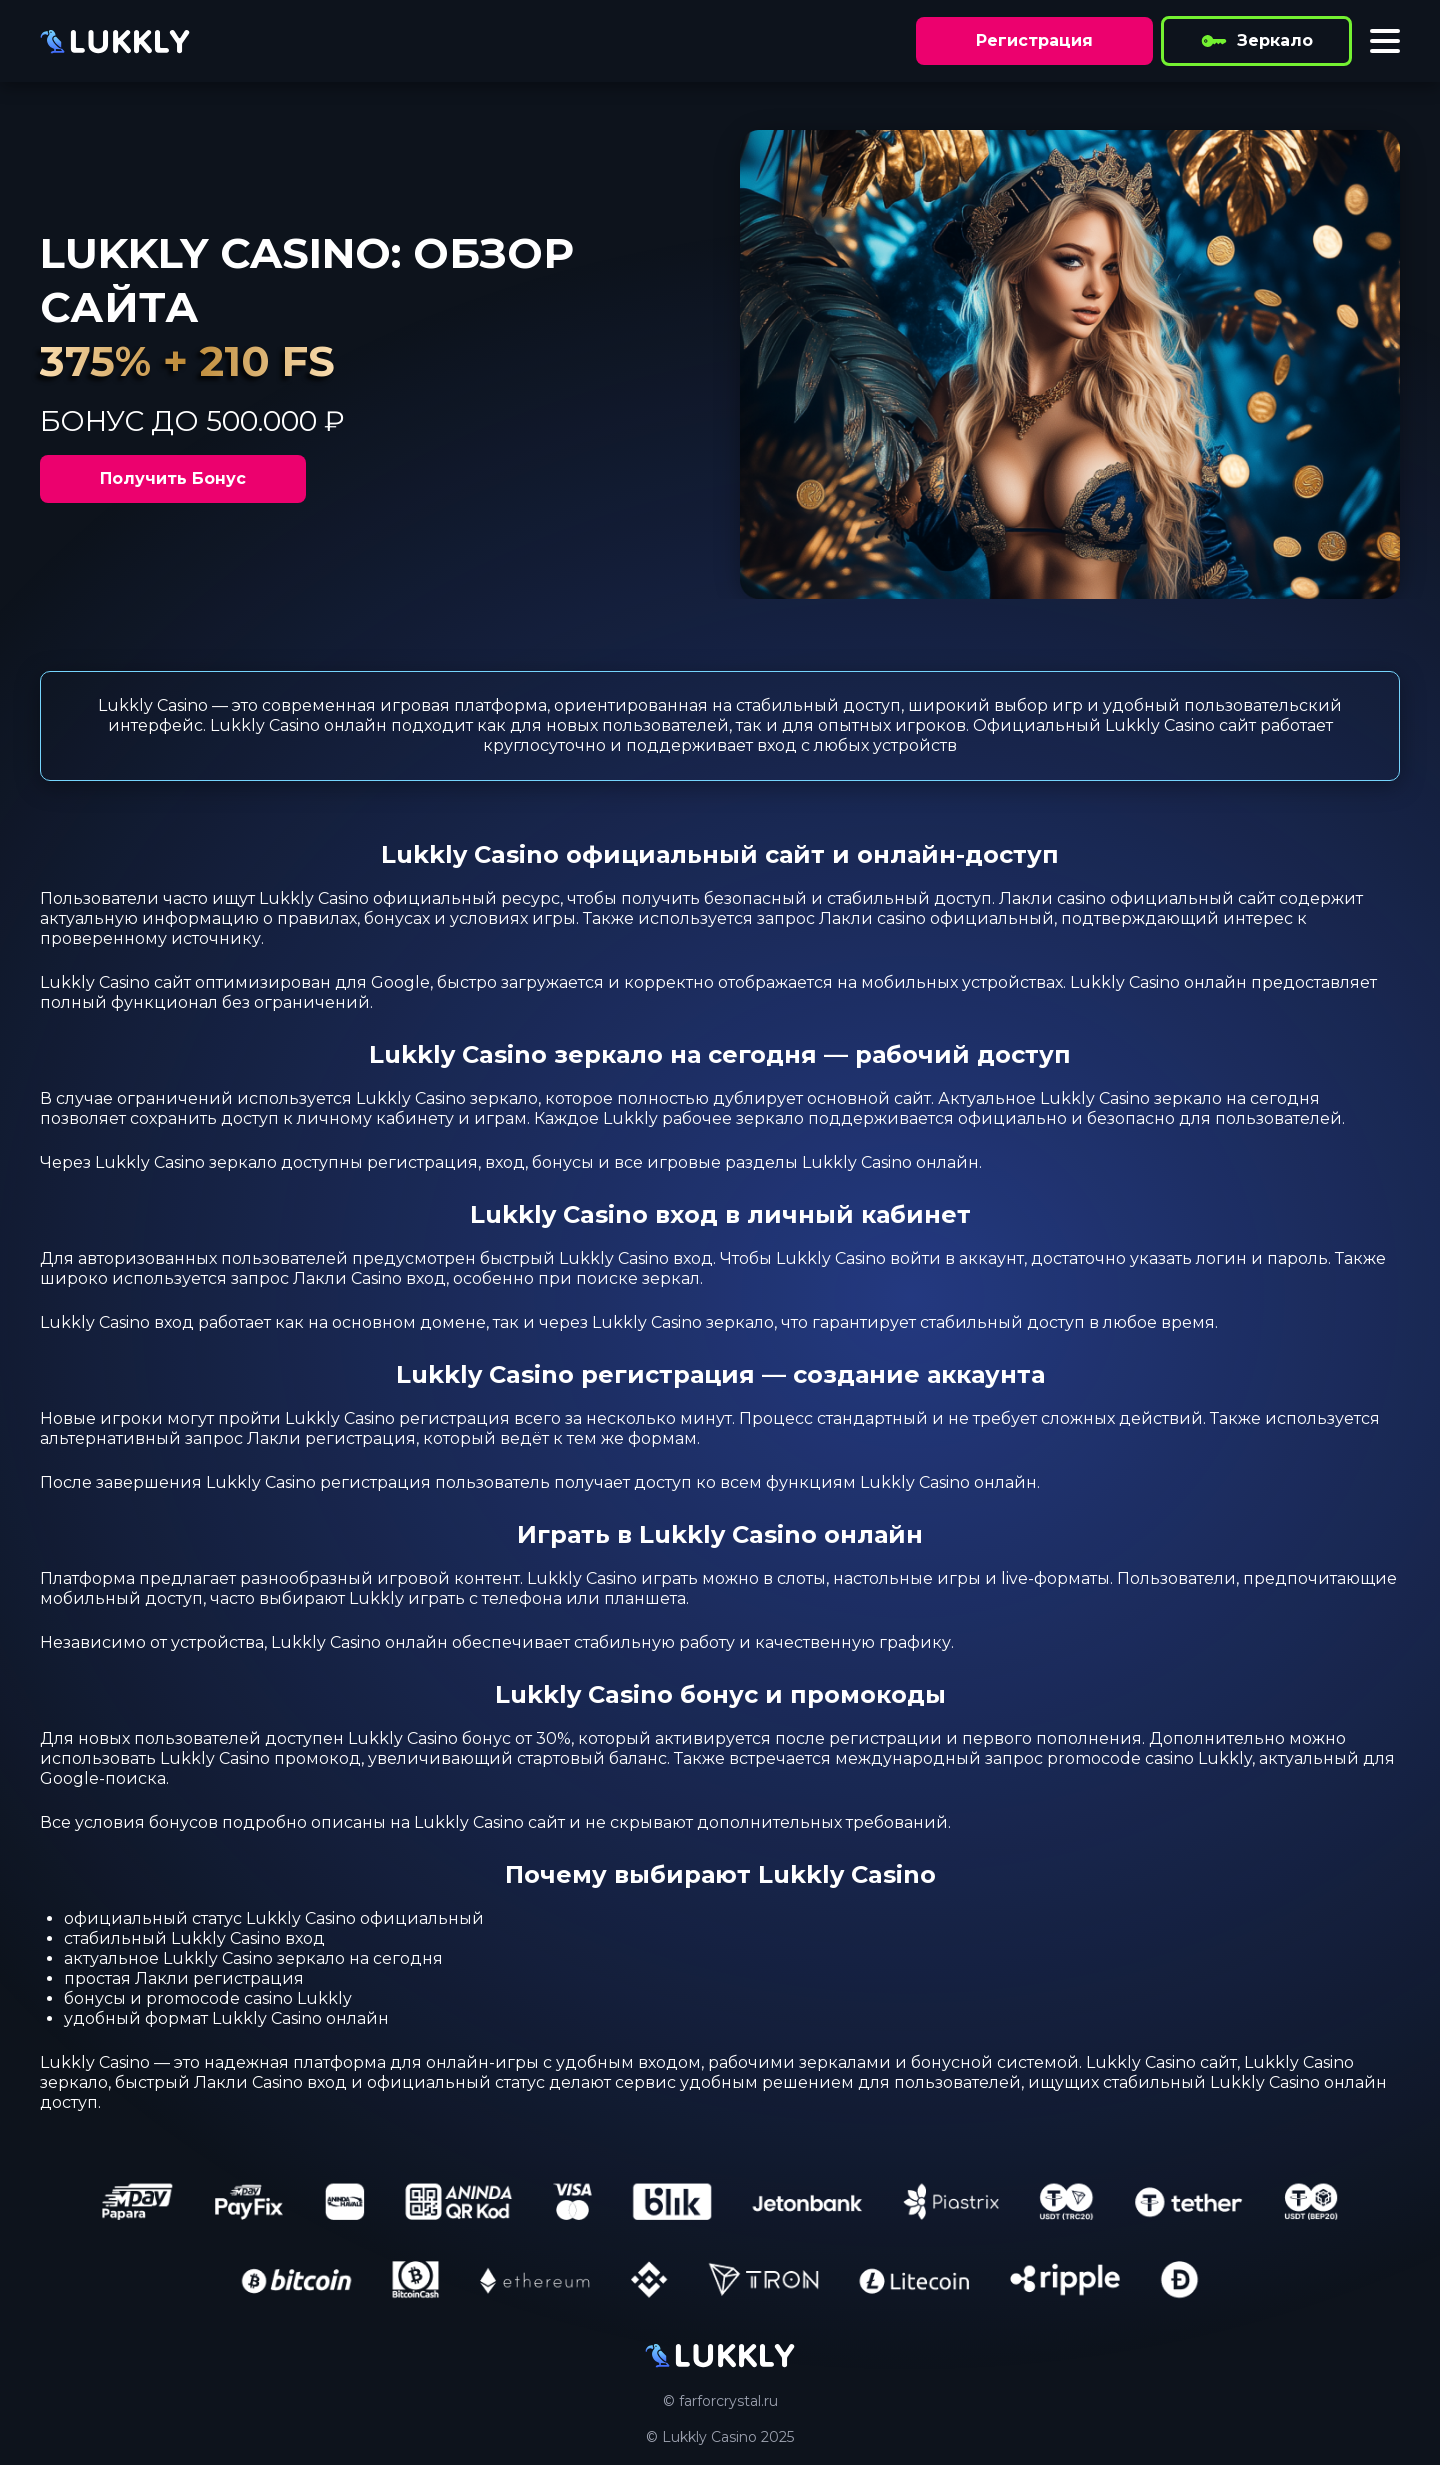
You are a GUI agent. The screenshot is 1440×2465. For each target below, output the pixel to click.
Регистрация (1034, 40)
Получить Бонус (173, 478)
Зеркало (1256, 41)
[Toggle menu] (1385, 41)
